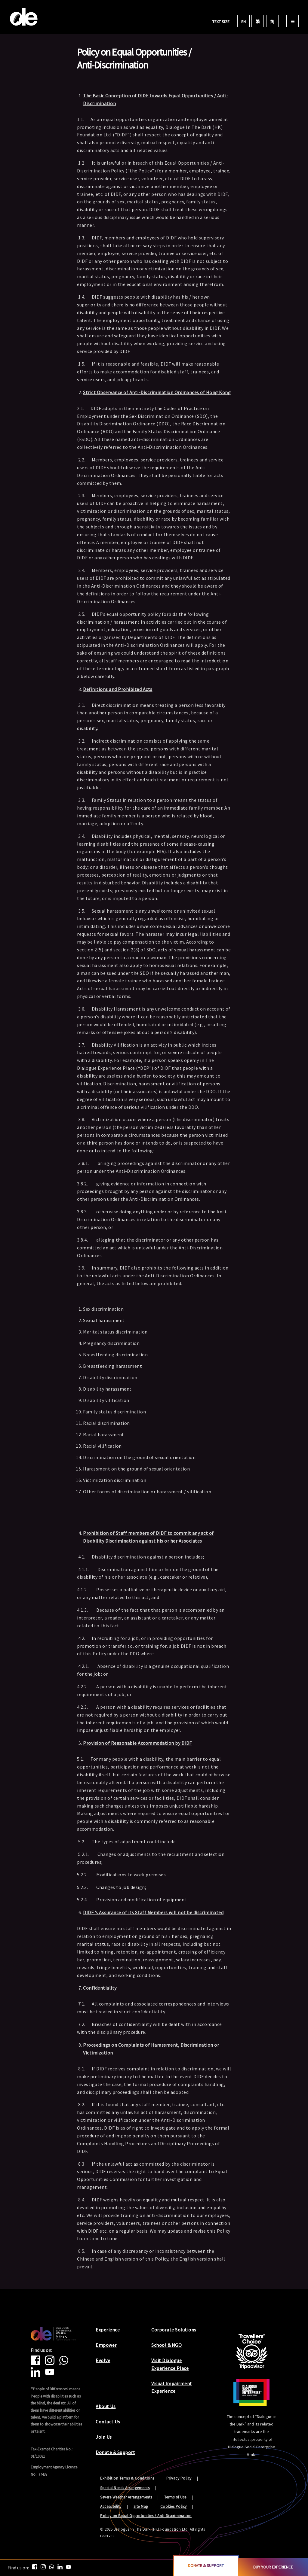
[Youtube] (52, 2375)
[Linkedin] (38, 2375)
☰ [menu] (293, 21)
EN (243, 21)
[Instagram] (52, 2363)
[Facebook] (38, 2363)
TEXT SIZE (220, 22)
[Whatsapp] (66, 2363)
